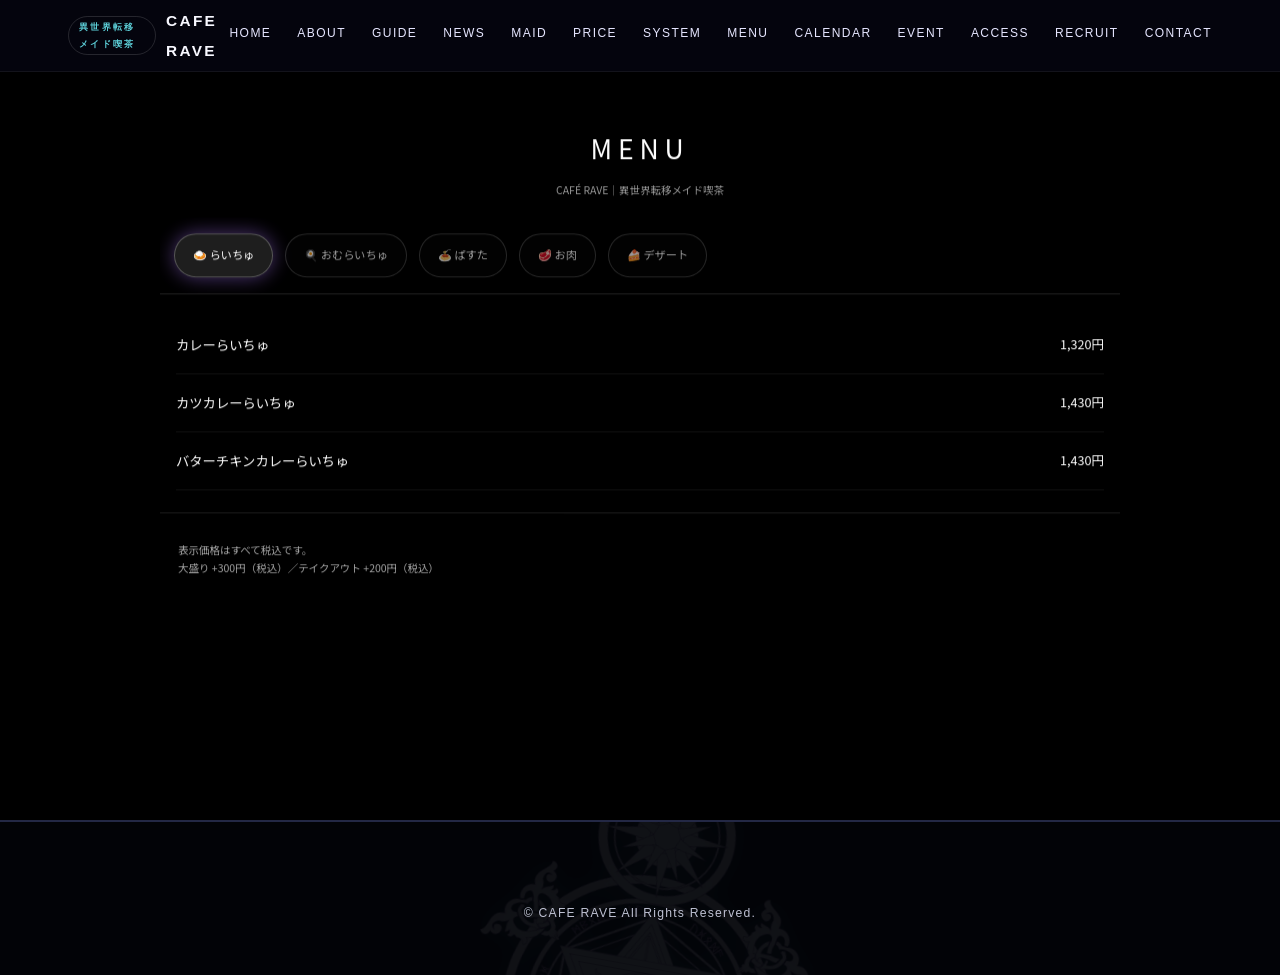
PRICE (595, 33)
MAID (529, 33)
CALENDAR (832, 33)
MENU (747, 33)
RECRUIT (1087, 33)
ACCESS (1000, 33)
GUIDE (394, 33)
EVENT (921, 33)
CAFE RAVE (142, 35)
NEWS (464, 33)
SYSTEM (672, 33)
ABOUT (321, 33)
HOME (250, 33)
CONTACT (1178, 33)
